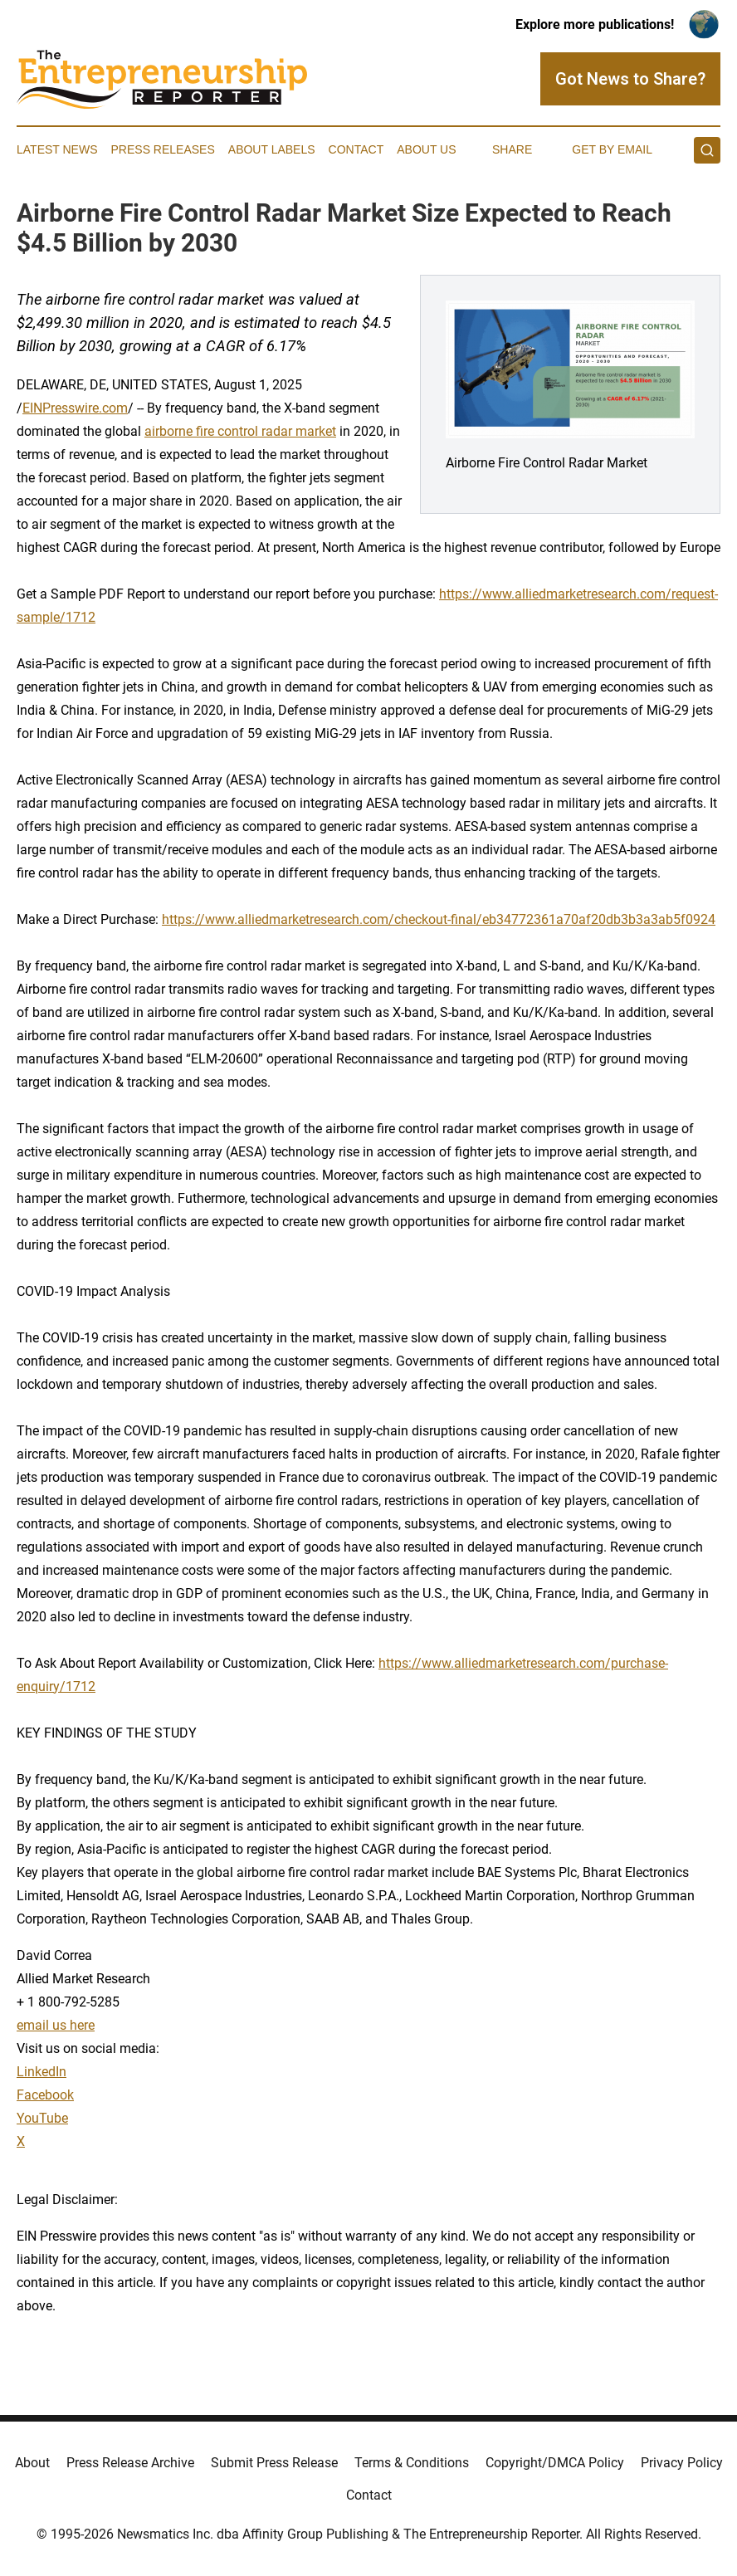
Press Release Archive (130, 2463)
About (32, 2463)
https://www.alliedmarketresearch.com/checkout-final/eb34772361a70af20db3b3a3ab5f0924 (438, 919)
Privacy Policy (682, 2463)
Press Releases (163, 149)
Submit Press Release (274, 2463)
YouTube (42, 2118)
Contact (356, 149)
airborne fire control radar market (240, 431)
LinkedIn (41, 2072)
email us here (56, 2025)
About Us (426, 149)
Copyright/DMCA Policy (555, 2463)
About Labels (271, 149)
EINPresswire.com (75, 408)
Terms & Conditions (411, 2463)
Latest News (57, 149)
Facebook (45, 2095)
